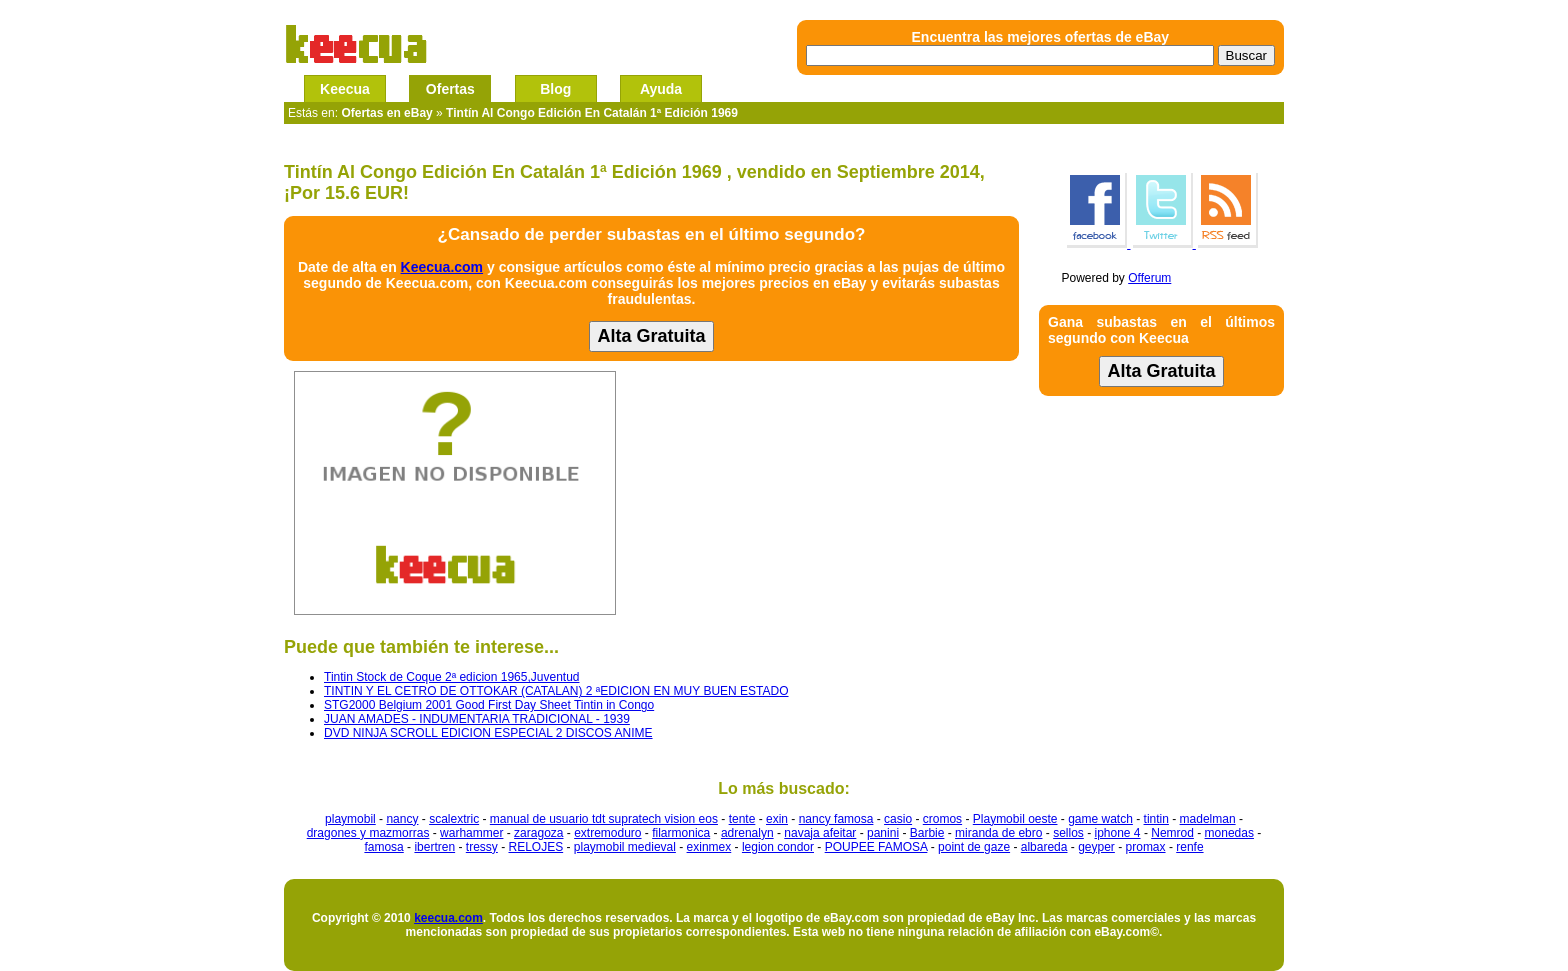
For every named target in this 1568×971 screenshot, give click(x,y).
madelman (1208, 819)
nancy (402, 819)
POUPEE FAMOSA (876, 847)
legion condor (778, 847)
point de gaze (974, 847)
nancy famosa (836, 819)
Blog (555, 89)
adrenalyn (747, 833)
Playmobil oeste (1015, 819)
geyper (1096, 847)
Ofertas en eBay (386, 113)
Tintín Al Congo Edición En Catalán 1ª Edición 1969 (592, 113)
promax (1146, 847)
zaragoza (538, 833)
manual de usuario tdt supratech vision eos (604, 819)
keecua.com (448, 918)
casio (898, 819)
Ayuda (661, 89)
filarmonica (681, 833)
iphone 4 (1118, 833)
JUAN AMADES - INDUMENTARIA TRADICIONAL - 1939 (477, 719)
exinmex (709, 847)
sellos (1068, 833)
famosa (383, 847)
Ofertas (450, 89)
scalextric (454, 819)
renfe (1189, 847)
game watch (1100, 819)
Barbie (927, 833)
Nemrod (1172, 833)
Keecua (345, 89)
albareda (1044, 847)
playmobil (350, 819)
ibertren (434, 847)
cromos (942, 819)
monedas (1229, 833)
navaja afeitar (820, 833)
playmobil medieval (625, 847)
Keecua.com (442, 267)
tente (742, 819)
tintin (1156, 819)
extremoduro (607, 833)
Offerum (1149, 278)
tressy (482, 847)
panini (883, 833)
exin (777, 819)
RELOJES (535, 847)
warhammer (471, 833)
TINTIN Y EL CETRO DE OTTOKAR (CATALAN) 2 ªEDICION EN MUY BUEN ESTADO (556, 691)
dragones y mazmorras (368, 833)
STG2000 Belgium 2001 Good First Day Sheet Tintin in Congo (489, 705)
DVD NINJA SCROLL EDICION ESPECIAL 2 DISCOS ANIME (488, 733)
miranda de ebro (998, 833)
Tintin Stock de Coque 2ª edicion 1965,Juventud (452, 677)
